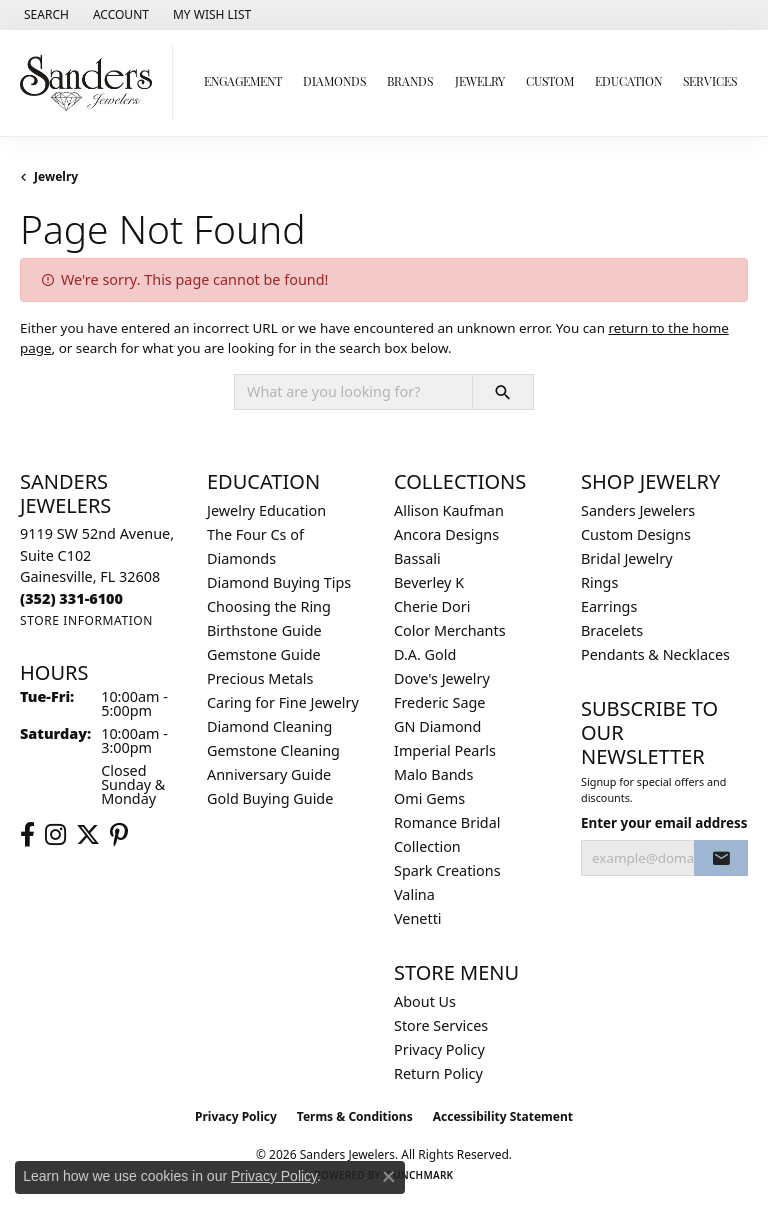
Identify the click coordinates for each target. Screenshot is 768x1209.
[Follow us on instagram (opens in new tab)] (55, 835)
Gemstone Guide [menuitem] (264, 654)
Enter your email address (664, 823)
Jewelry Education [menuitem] (266, 510)
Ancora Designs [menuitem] (446, 534)
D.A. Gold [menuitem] (425, 654)
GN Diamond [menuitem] (437, 726)
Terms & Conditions (355, 1116)
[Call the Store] (71, 598)
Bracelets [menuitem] (612, 630)
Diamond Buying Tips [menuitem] (279, 582)
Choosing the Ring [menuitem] (269, 606)
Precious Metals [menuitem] (260, 678)
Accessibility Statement (503, 1116)
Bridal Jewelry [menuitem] (627, 558)
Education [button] (628, 83)
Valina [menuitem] (414, 894)
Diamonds (334, 83)
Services (710, 83)
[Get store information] (86, 620)
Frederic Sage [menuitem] (439, 702)
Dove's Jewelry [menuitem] (442, 678)
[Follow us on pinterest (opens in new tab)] (119, 835)
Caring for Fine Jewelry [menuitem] (283, 702)
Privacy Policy (439, 1049)
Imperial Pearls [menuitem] (445, 750)
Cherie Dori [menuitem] (432, 606)
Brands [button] (410, 83)
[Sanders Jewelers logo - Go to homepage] (91, 83)
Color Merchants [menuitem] (450, 630)
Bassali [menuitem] (417, 558)
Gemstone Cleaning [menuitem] (273, 750)
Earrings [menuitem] (609, 606)
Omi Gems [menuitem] (429, 798)
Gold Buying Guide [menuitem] (270, 798)
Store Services (441, 1025)
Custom (550, 83)
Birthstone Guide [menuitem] (264, 630)
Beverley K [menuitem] (429, 582)
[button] (44, 15)
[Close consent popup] (389, 1177)
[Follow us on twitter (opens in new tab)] (88, 835)
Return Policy (438, 1073)
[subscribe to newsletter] (721, 858)
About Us (425, 1001)
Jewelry (56, 176)
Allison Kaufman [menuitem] (449, 510)
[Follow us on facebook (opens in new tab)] (27, 835)
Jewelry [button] (480, 83)
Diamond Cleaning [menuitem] (269, 726)
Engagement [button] (243, 83)
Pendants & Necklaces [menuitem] (655, 654)
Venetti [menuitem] (418, 918)
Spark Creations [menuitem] (447, 870)
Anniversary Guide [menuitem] (269, 774)
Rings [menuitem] (599, 582)
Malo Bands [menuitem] (433, 774)
